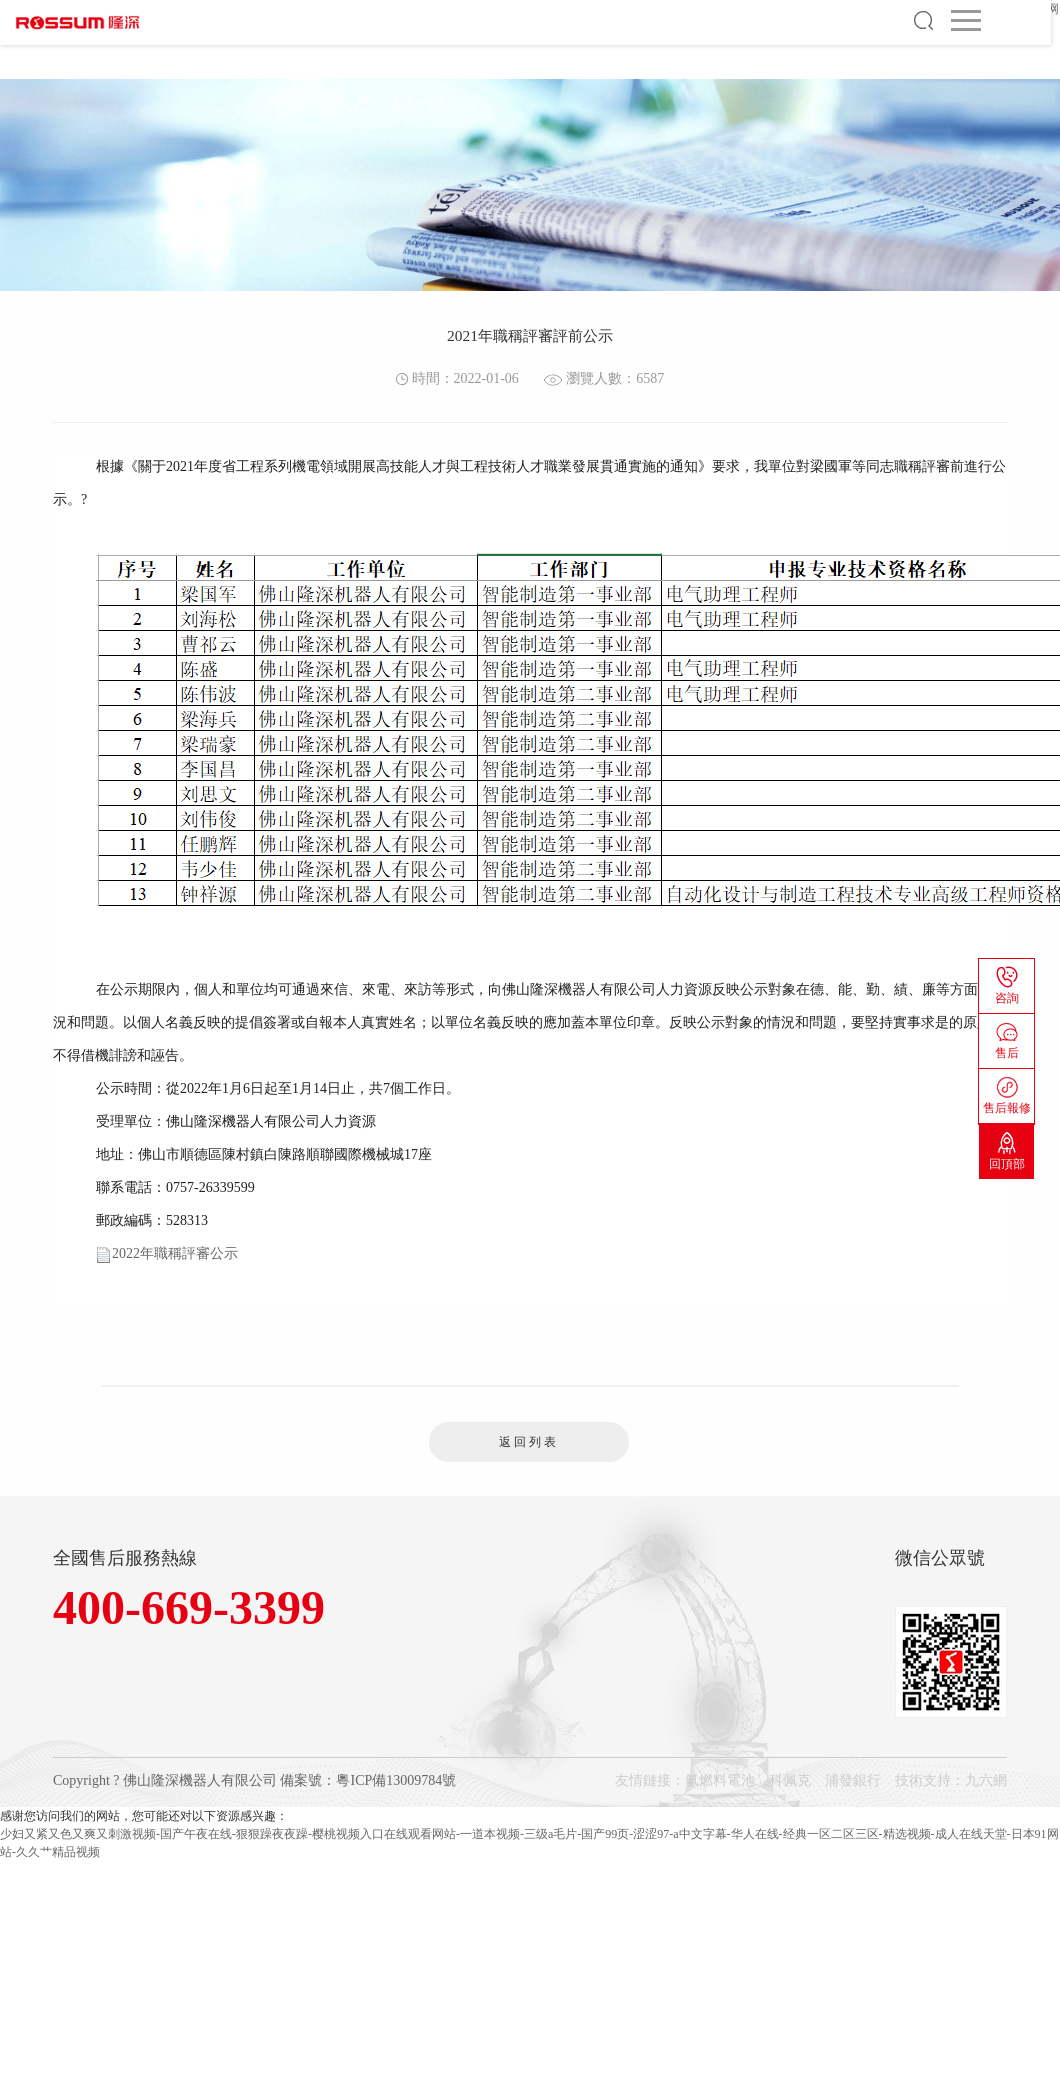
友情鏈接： (650, 1780)
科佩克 (790, 1780)
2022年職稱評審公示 (175, 1253)
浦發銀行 (853, 1780)
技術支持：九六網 (951, 1780)
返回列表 (529, 1442)
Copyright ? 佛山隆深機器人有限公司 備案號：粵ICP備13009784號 (254, 1780)
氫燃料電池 (720, 1780)
